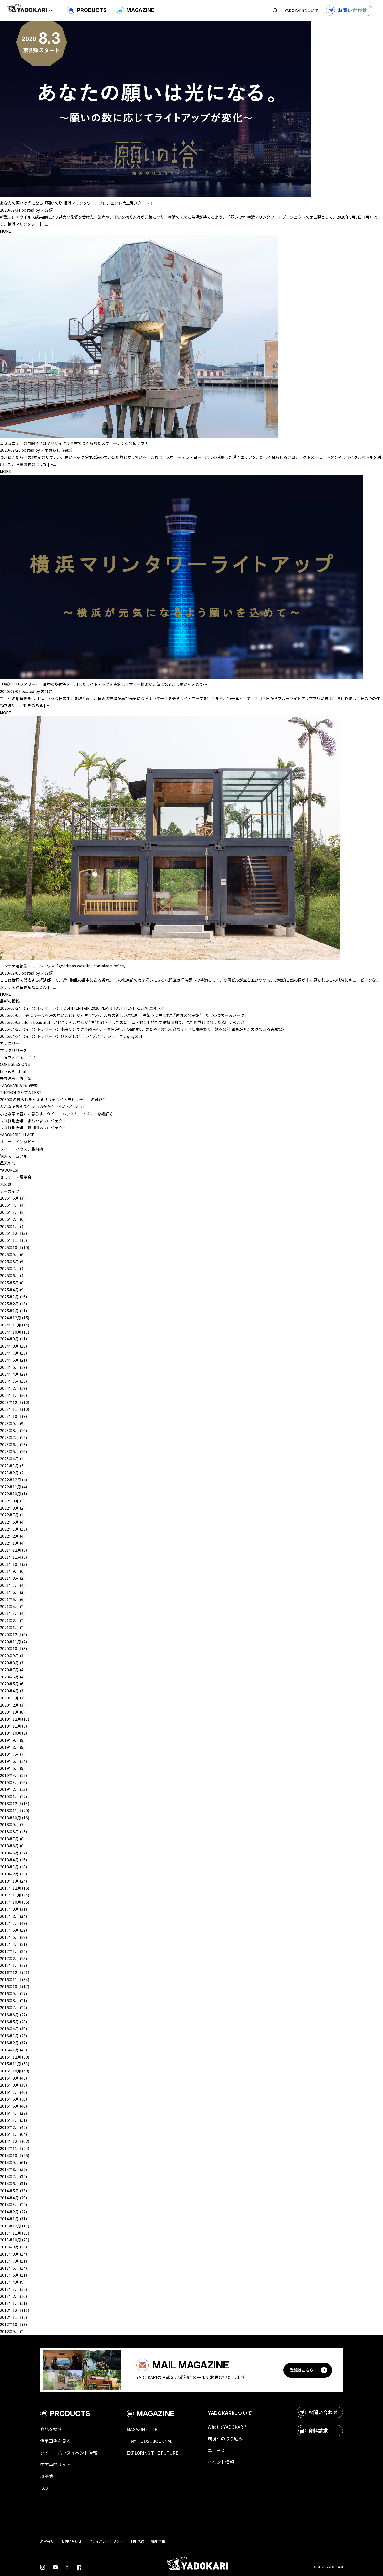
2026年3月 (9, 1212)
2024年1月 (9, 1395)
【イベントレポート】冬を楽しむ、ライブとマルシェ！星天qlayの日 (81, 1036)
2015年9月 (9, 2078)
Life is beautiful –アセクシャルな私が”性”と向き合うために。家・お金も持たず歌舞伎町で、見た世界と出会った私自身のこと (133, 1022)
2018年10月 (10, 1817)
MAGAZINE (135, 10)
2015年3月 (9, 2120)
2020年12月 (10, 1634)
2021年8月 (9, 1578)
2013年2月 (9, 2296)
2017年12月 (10, 1888)
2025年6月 (9, 1275)
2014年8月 (9, 2169)
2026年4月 (9, 1205)
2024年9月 (9, 1339)
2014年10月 (10, 2155)
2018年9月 (9, 1824)
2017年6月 (9, 1930)
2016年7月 (9, 2007)
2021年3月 (9, 1613)
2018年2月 (9, 1874)
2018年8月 (9, 1831)
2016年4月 (9, 2028)
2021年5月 (9, 1599)
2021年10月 (10, 1564)
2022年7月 (9, 1515)
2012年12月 (10, 2310)
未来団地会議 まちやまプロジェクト (33, 1121)
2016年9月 (9, 1993)
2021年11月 (10, 1557)
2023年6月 (9, 1444)
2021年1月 (9, 1627)
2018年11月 (10, 1810)
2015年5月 (9, 2106)
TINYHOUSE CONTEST (21, 1092)
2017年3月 (9, 1951)
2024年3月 (9, 1381)
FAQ (44, 2488)
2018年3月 (9, 1867)
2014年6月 (9, 2183)
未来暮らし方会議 (15, 1078)
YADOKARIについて (302, 10)
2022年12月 (10, 1479)
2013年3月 (9, 2289)
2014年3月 (9, 2204)
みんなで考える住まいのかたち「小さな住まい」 (43, 1106)
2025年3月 (9, 1297)
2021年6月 (9, 1592)
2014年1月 (9, 2219)
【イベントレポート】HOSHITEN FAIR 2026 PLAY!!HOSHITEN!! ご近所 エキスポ (93, 1008)
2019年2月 (9, 1789)
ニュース (216, 2450)
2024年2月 (9, 1388)
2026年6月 (9, 1198)
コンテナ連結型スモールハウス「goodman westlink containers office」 (64, 966)
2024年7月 (9, 1353)
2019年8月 (9, 1747)
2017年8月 (9, 1916)
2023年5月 (9, 1451)
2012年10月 (10, 2324)
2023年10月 (10, 1416)
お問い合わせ (318, 2412)
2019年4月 (9, 1775)
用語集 (46, 2476)
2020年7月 (9, 1670)
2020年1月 (9, 1712)
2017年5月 (9, 1937)
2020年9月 (9, 1655)
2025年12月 (10, 1233)
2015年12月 (10, 2057)
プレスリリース (13, 1050)
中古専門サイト (55, 2464)
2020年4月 (9, 1691)
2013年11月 (10, 2233)
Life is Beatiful (13, 1071)
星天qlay (7, 1163)
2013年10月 (10, 2240)
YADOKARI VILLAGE (17, 1135)
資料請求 (313, 2430)
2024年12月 (10, 1318)
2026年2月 (9, 1219)
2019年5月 (9, 1768)
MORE (5, 231)
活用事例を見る (55, 2441)
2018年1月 (9, 1881)
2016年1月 (9, 2050)
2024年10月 (10, 1332)
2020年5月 (9, 1684)
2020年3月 (9, 1698)
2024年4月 (9, 1374)
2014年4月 (9, 2198)
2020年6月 (9, 1677)
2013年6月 (9, 2268)
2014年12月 (10, 2141)
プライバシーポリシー (106, 2541)
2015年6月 (9, 2099)
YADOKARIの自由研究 (19, 1085)
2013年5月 (9, 2275)
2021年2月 (9, 1620)
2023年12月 (10, 1402)
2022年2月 (9, 1536)
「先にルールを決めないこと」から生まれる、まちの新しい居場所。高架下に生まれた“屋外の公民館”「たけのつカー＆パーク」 (134, 1015)
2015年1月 (9, 2134)
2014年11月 (10, 2148)
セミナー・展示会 (15, 1177)
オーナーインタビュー (19, 1142)
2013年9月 (9, 2247)
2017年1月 (9, 1965)
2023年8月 (9, 1430)
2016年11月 (10, 1979)
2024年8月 (9, 1346)
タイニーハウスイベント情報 (68, 2452)
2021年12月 (10, 1550)
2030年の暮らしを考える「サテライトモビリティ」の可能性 (53, 1099)
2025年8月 (9, 1261)
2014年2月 (9, 2211)
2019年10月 (10, 1733)
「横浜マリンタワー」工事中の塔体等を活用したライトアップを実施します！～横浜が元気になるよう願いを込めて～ (103, 684)
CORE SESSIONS (15, 1064)
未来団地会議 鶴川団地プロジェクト (33, 1127)
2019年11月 (10, 1726)
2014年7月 (9, 2176)
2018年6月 (9, 1846)
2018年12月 (10, 1803)
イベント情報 (221, 2462)
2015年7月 (9, 2092)
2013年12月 (10, 2226)
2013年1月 (9, 2303)
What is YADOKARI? (227, 2426)
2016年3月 (9, 2036)
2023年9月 (9, 1423)
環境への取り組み (225, 2438)
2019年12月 (10, 1719)
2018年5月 (9, 1853)
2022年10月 (10, 1494)
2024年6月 (9, 1360)
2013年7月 (9, 2261)
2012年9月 (9, 2331)
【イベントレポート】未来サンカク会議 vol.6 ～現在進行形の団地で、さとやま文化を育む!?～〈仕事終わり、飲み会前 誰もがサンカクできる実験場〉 (153, 1029)
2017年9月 (9, 1909)
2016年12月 (10, 1972)
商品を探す (51, 2429)
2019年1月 (9, 1796)
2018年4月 (9, 1860)
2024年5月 (9, 1367)
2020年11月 (10, 1641)
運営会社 (47, 2541)
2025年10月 (10, 1247)
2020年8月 (9, 1663)
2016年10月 (10, 1986)
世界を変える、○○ (17, 1057)
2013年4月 (9, 2282)
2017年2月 (9, 1958)
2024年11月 (10, 1325)
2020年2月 (9, 1705)
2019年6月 (9, 1761)
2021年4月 (9, 1606)
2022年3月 (9, 1529)
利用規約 (137, 2541)
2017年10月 (10, 1902)
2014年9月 (9, 2162)
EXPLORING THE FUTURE (152, 2452)
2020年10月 (10, 1648)
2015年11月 (10, 2064)
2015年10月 (10, 2071)
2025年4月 (9, 1290)
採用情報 (158, 2541)
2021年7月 (9, 1585)
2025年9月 (9, 1254)
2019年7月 (9, 1754)
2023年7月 (9, 1437)
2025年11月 (10, 1240)
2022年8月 (9, 1508)
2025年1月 (9, 1311)
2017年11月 (10, 1895)
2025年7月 (9, 1268)
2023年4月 (9, 1458)
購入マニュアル (13, 1156)
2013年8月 (9, 2254)
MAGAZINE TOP (142, 2429)
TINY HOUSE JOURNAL (149, 2441)
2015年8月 (9, 2085)
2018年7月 (9, 1839)
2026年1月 (9, 1226)
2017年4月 (9, 1944)
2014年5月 (9, 2190)
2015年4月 (9, 2113)
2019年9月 (9, 1740)
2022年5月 (9, 1522)
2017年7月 (9, 1923)
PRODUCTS (87, 10)
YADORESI (9, 1170)
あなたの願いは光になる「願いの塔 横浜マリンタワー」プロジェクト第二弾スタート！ (76, 203)
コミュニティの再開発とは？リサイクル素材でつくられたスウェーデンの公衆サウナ (74, 443)
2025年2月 (9, 1303)
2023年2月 (9, 1473)
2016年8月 (9, 2000)
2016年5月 (9, 2022)
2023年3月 (9, 1466)
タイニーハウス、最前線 (21, 1149)
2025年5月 (9, 1282)
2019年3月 (9, 1782)
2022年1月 (9, 1543)
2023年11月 (10, 1409)
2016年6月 (9, 2014)
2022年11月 (10, 1487)
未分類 (6, 1184)
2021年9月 (9, 1571)
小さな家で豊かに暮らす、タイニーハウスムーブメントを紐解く (56, 1114)
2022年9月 (9, 1501)
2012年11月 (10, 2317)
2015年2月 (9, 2127)
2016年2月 (9, 2043)
